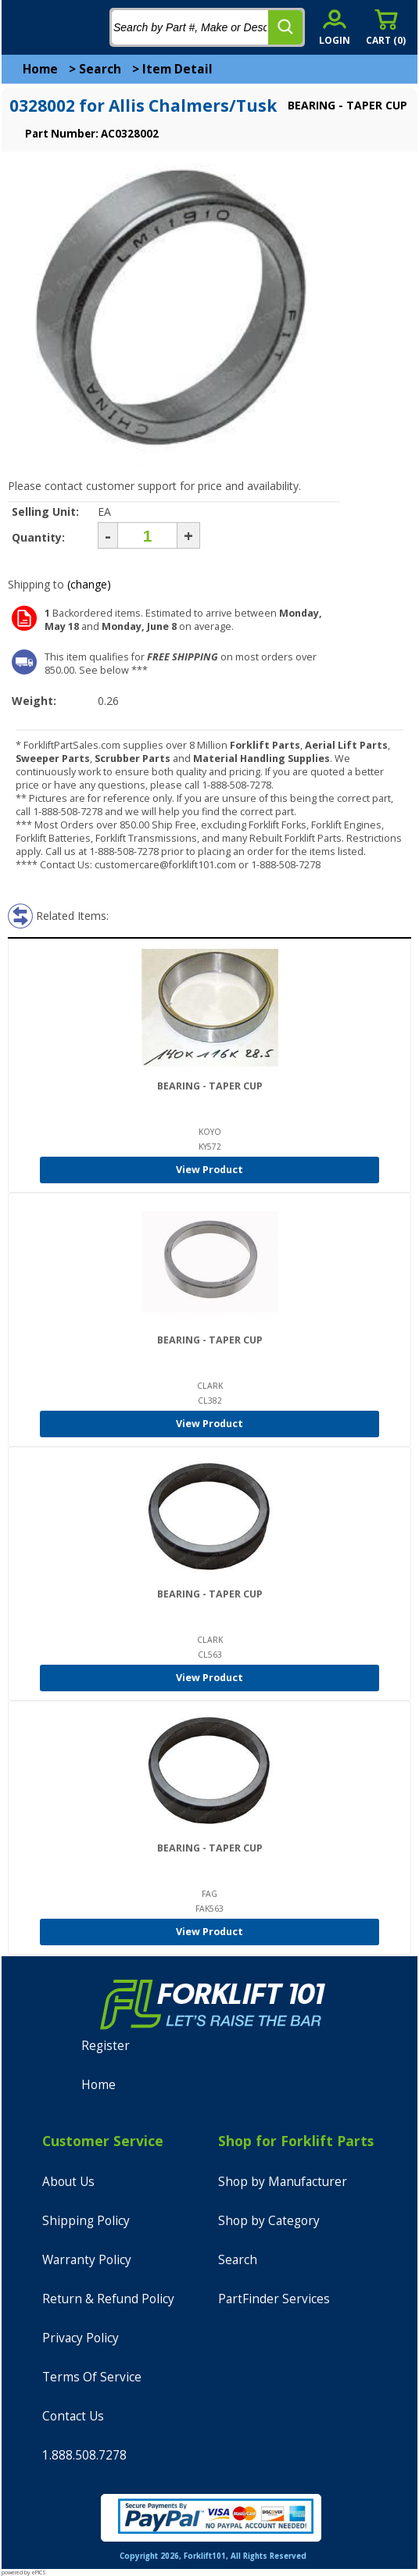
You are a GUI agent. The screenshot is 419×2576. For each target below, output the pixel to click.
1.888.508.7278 (84, 2455)
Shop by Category (269, 2221)
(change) (89, 584)
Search (100, 69)
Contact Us (73, 2416)
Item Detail (177, 69)
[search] (285, 27)
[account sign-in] (334, 27)
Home (40, 69)
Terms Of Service (91, 2377)
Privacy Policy (80, 2338)
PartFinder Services (274, 2299)
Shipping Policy (86, 2221)
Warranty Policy (86, 2260)
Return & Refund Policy (108, 2299)
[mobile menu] (25, 27)
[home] (76, 27)
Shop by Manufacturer (282, 2182)
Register (105, 2046)
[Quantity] (147, 535)
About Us (68, 2182)
